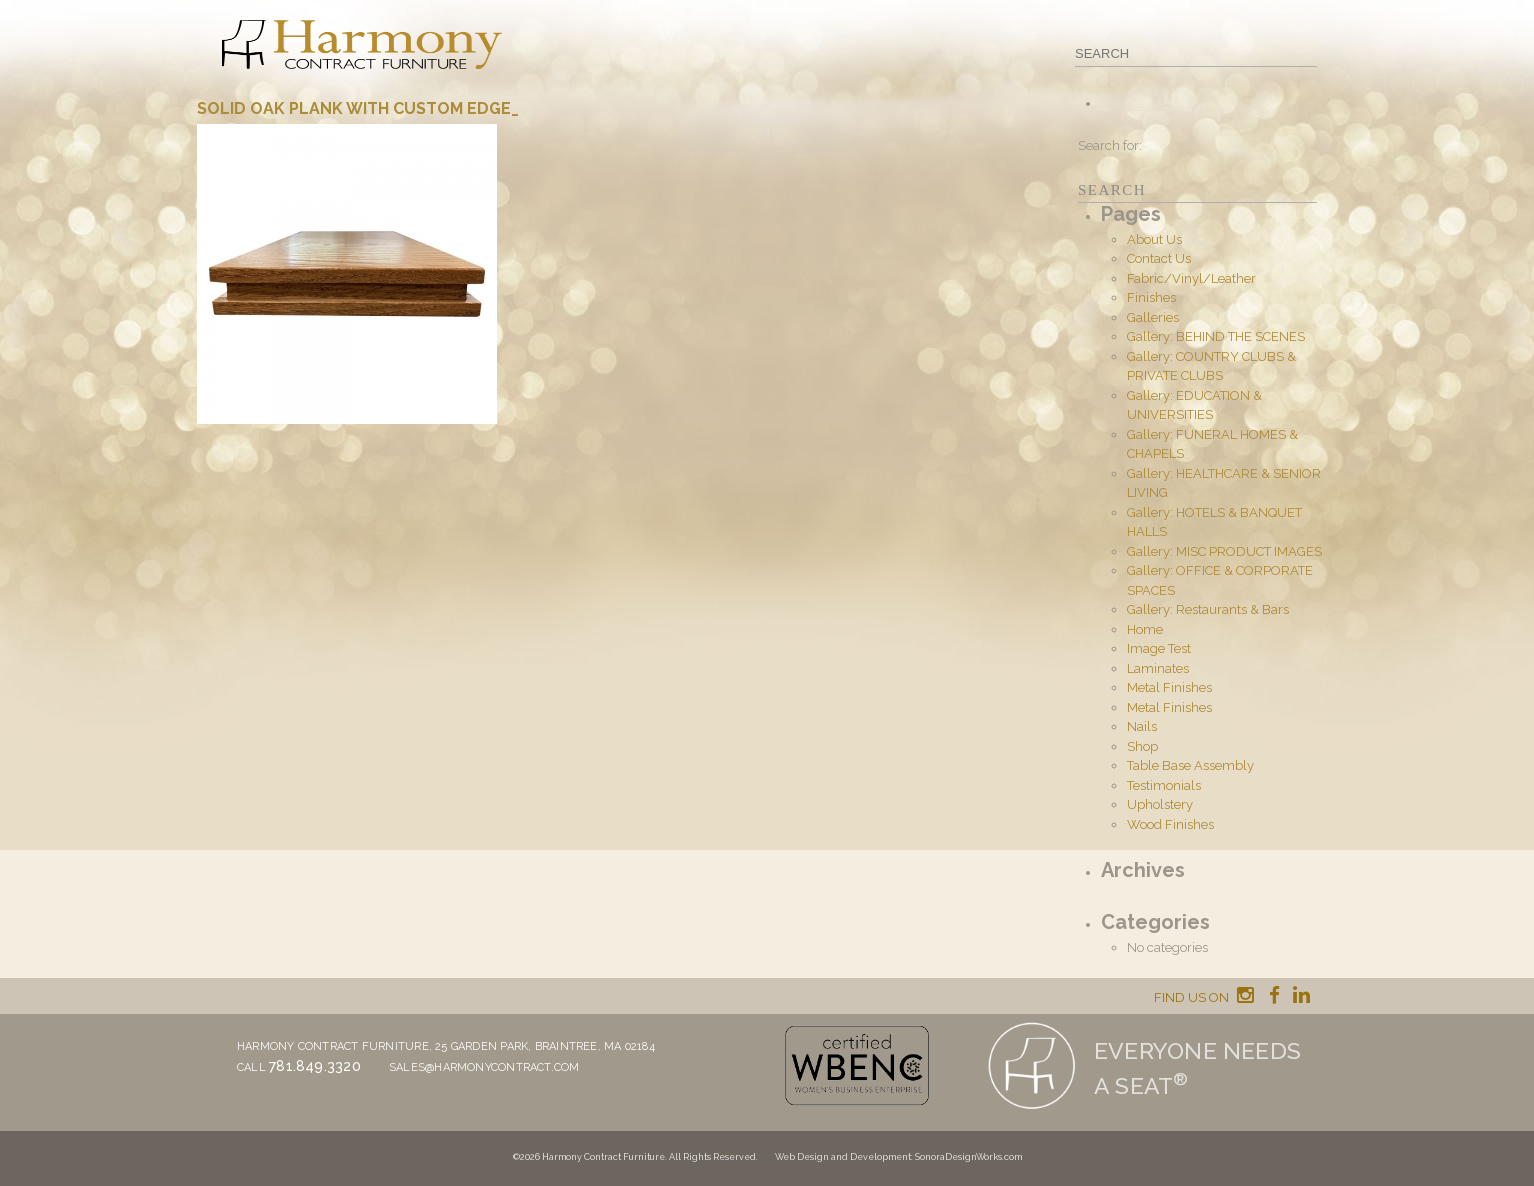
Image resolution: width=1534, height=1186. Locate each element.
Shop (1142, 746)
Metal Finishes (1169, 687)
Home (1145, 629)
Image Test (1159, 648)
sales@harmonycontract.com (484, 1067)
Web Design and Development (843, 1157)
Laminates (1158, 668)
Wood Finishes (1170, 824)
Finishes (1151, 297)
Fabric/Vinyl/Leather (1191, 278)
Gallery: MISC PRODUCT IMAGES (1224, 551)
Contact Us (1159, 258)
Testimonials (1164, 785)
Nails (1142, 726)
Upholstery (1160, 804)
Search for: (1110, 145)
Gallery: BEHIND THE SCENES (1216, 336)
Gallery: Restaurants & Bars (1208, 609)
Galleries (1153, 317)
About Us (1154, 239)
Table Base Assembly (1190, 765)
